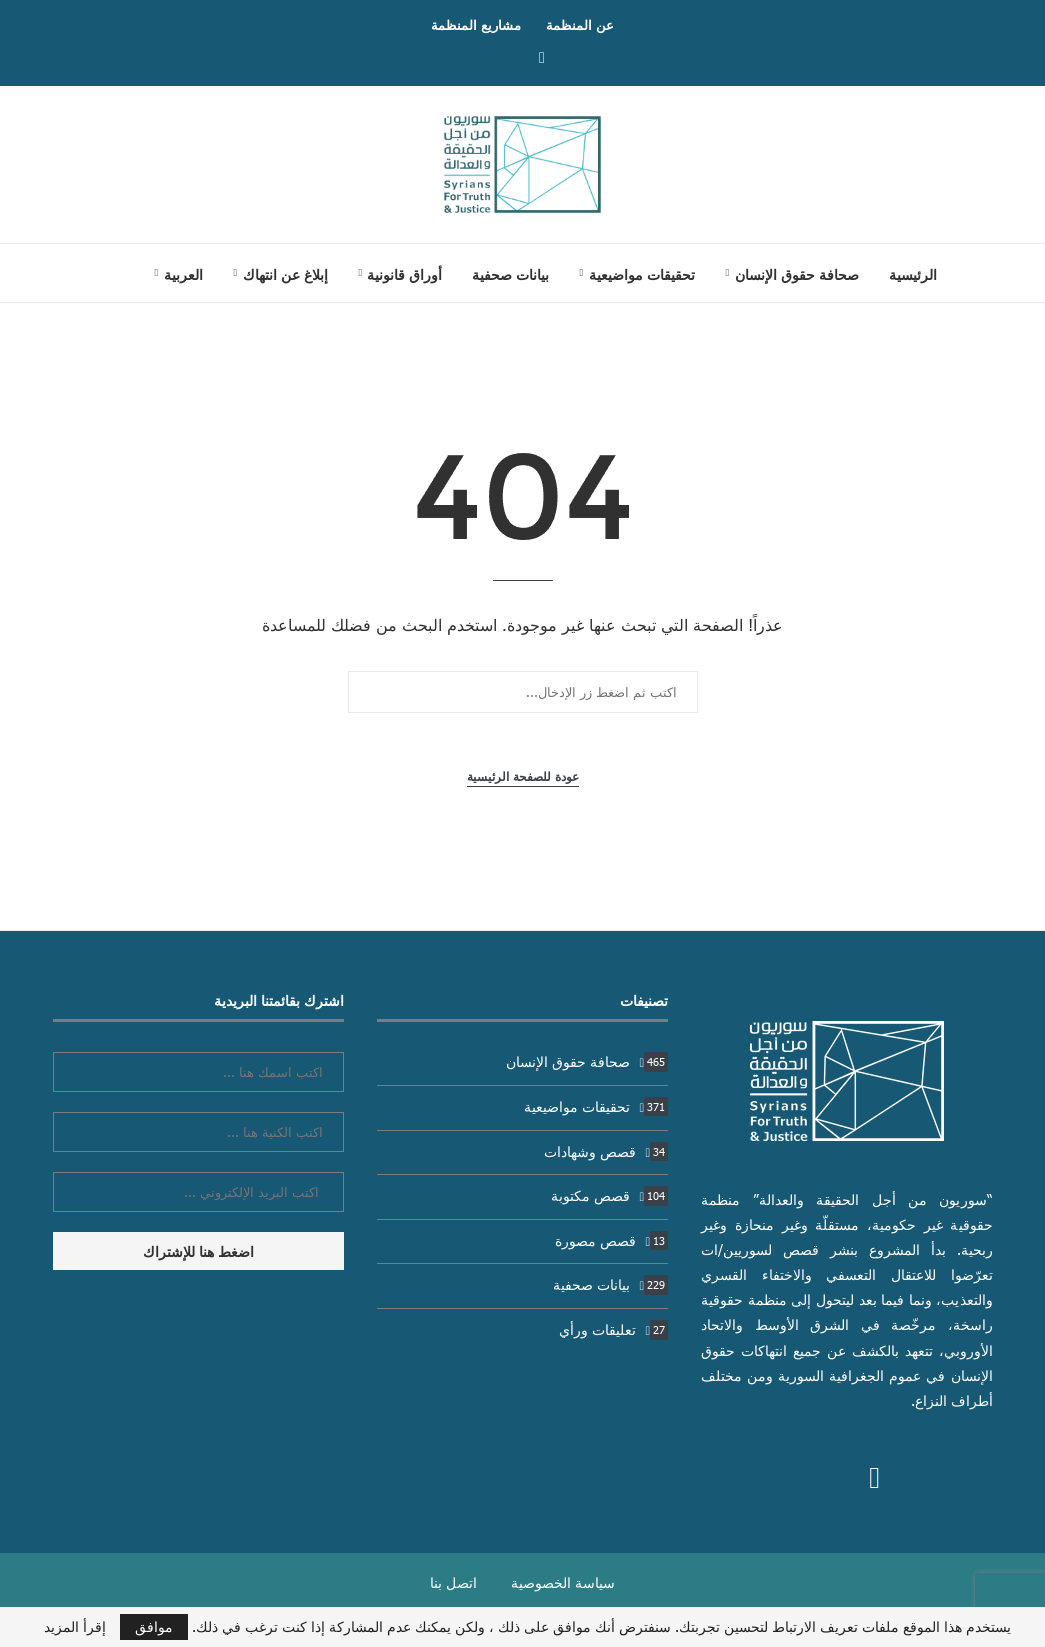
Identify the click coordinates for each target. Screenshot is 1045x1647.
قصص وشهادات (606, 1151)
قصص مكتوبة (610, 1195)
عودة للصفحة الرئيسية (523, 776)
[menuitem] (178, 274)
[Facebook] (542, 56)
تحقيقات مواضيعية (642, 274)
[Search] (103, 273)
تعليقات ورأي (614, 1329)
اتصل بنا (453, 1582)
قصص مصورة (612, 1240)
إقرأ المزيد (75, 1627)
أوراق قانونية (404, 274)
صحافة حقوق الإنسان (797, 274)
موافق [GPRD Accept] (154, 1626)
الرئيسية (913, 274)
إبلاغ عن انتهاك (285, 274)
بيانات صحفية (510, 274)
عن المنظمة (580, 25)
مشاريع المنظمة (476, 25)
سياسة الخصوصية (563, 1582)
